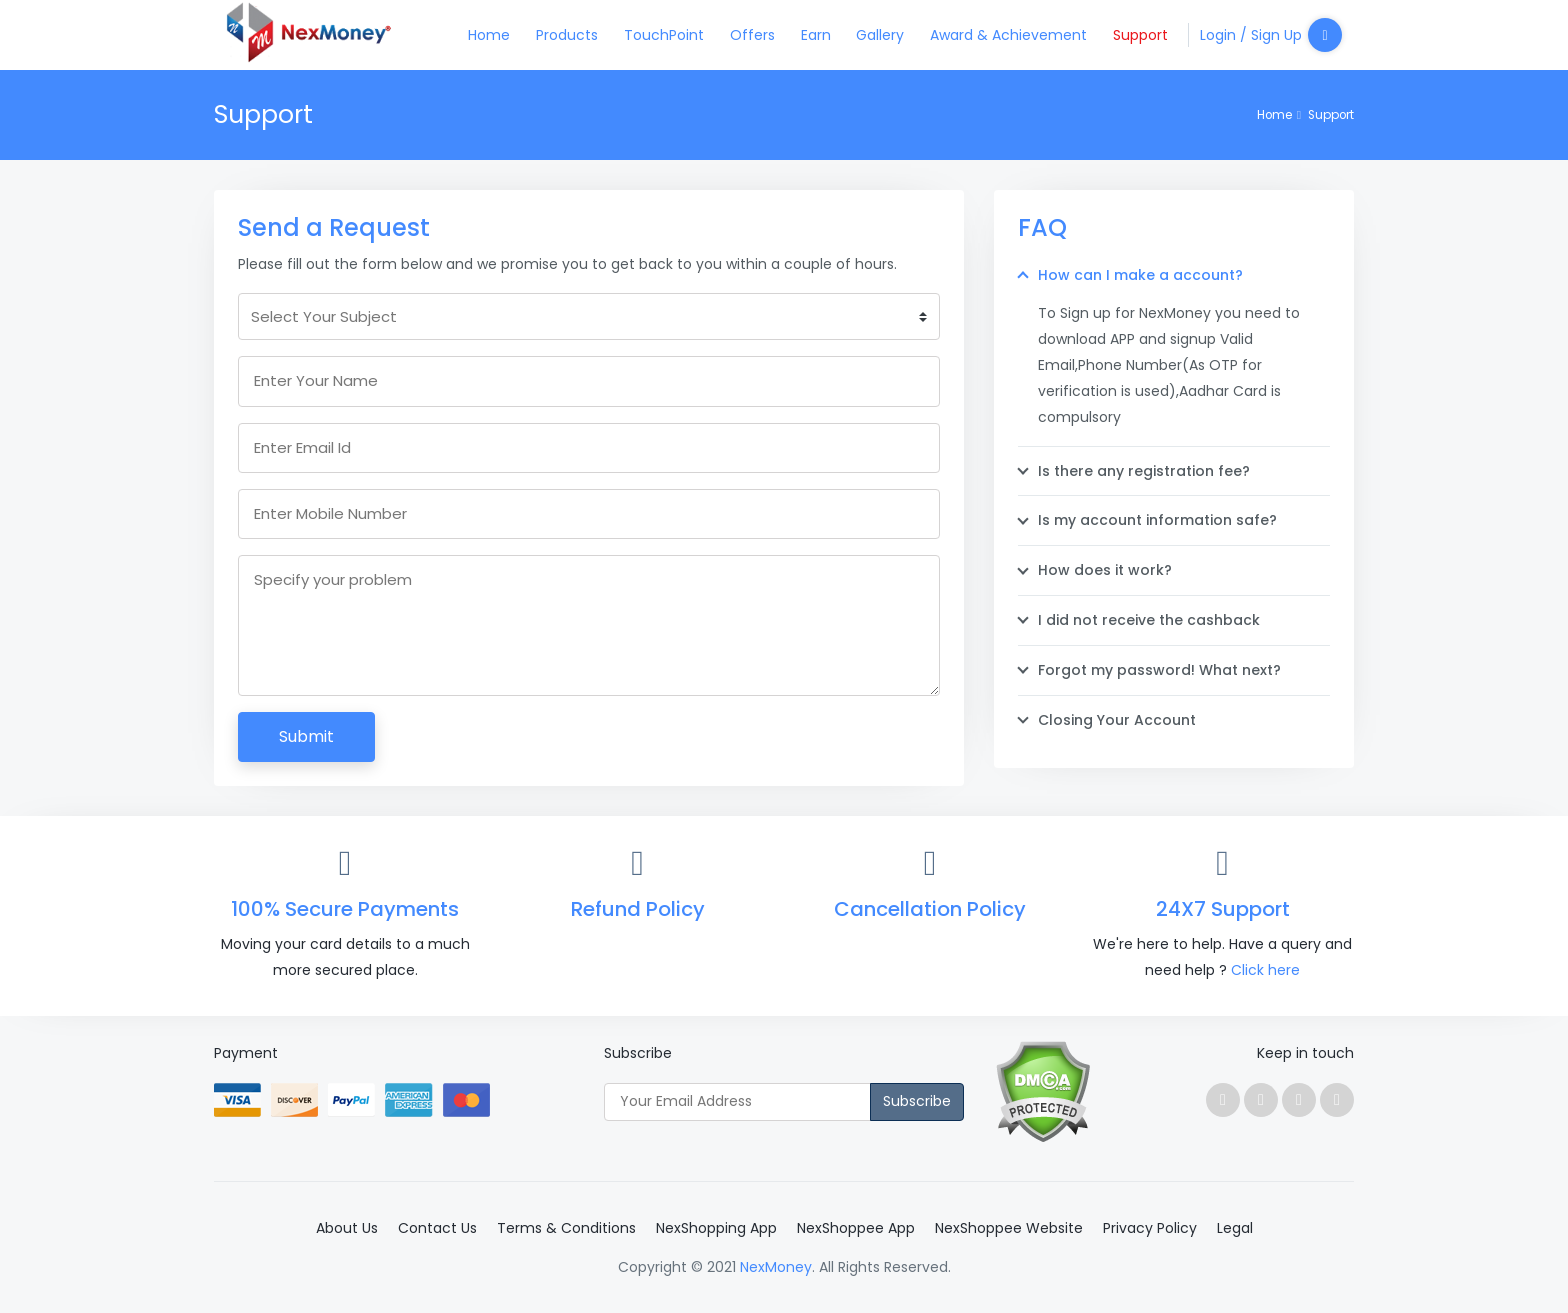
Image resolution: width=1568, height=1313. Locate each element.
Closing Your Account (1117, 720)
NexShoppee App (856, 1228)
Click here (1265, 970)
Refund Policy (638, 909)
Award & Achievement (1008, 35)
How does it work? (1105, 570)
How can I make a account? (1140, 275)
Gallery (880, 35)
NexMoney (776, 1267)
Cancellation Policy (930, 909)
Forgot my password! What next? (1159, 670)
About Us (347, 1228)
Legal (1235, 1228)
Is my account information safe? (1157, 520)
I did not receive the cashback (1149, 620)
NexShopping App (716, 1228)
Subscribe (917, 1101)
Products (567, 35)
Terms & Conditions (566, 1228)
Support (1140, 35)
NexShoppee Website (1009, 1228)
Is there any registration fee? (1144, 471)
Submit (306, 736)
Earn (816, 35)
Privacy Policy (1150, 1228)
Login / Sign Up (1271, 35)
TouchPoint (664, 35)
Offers (752, 35)
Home (489, 35)
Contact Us (437, 1228)
